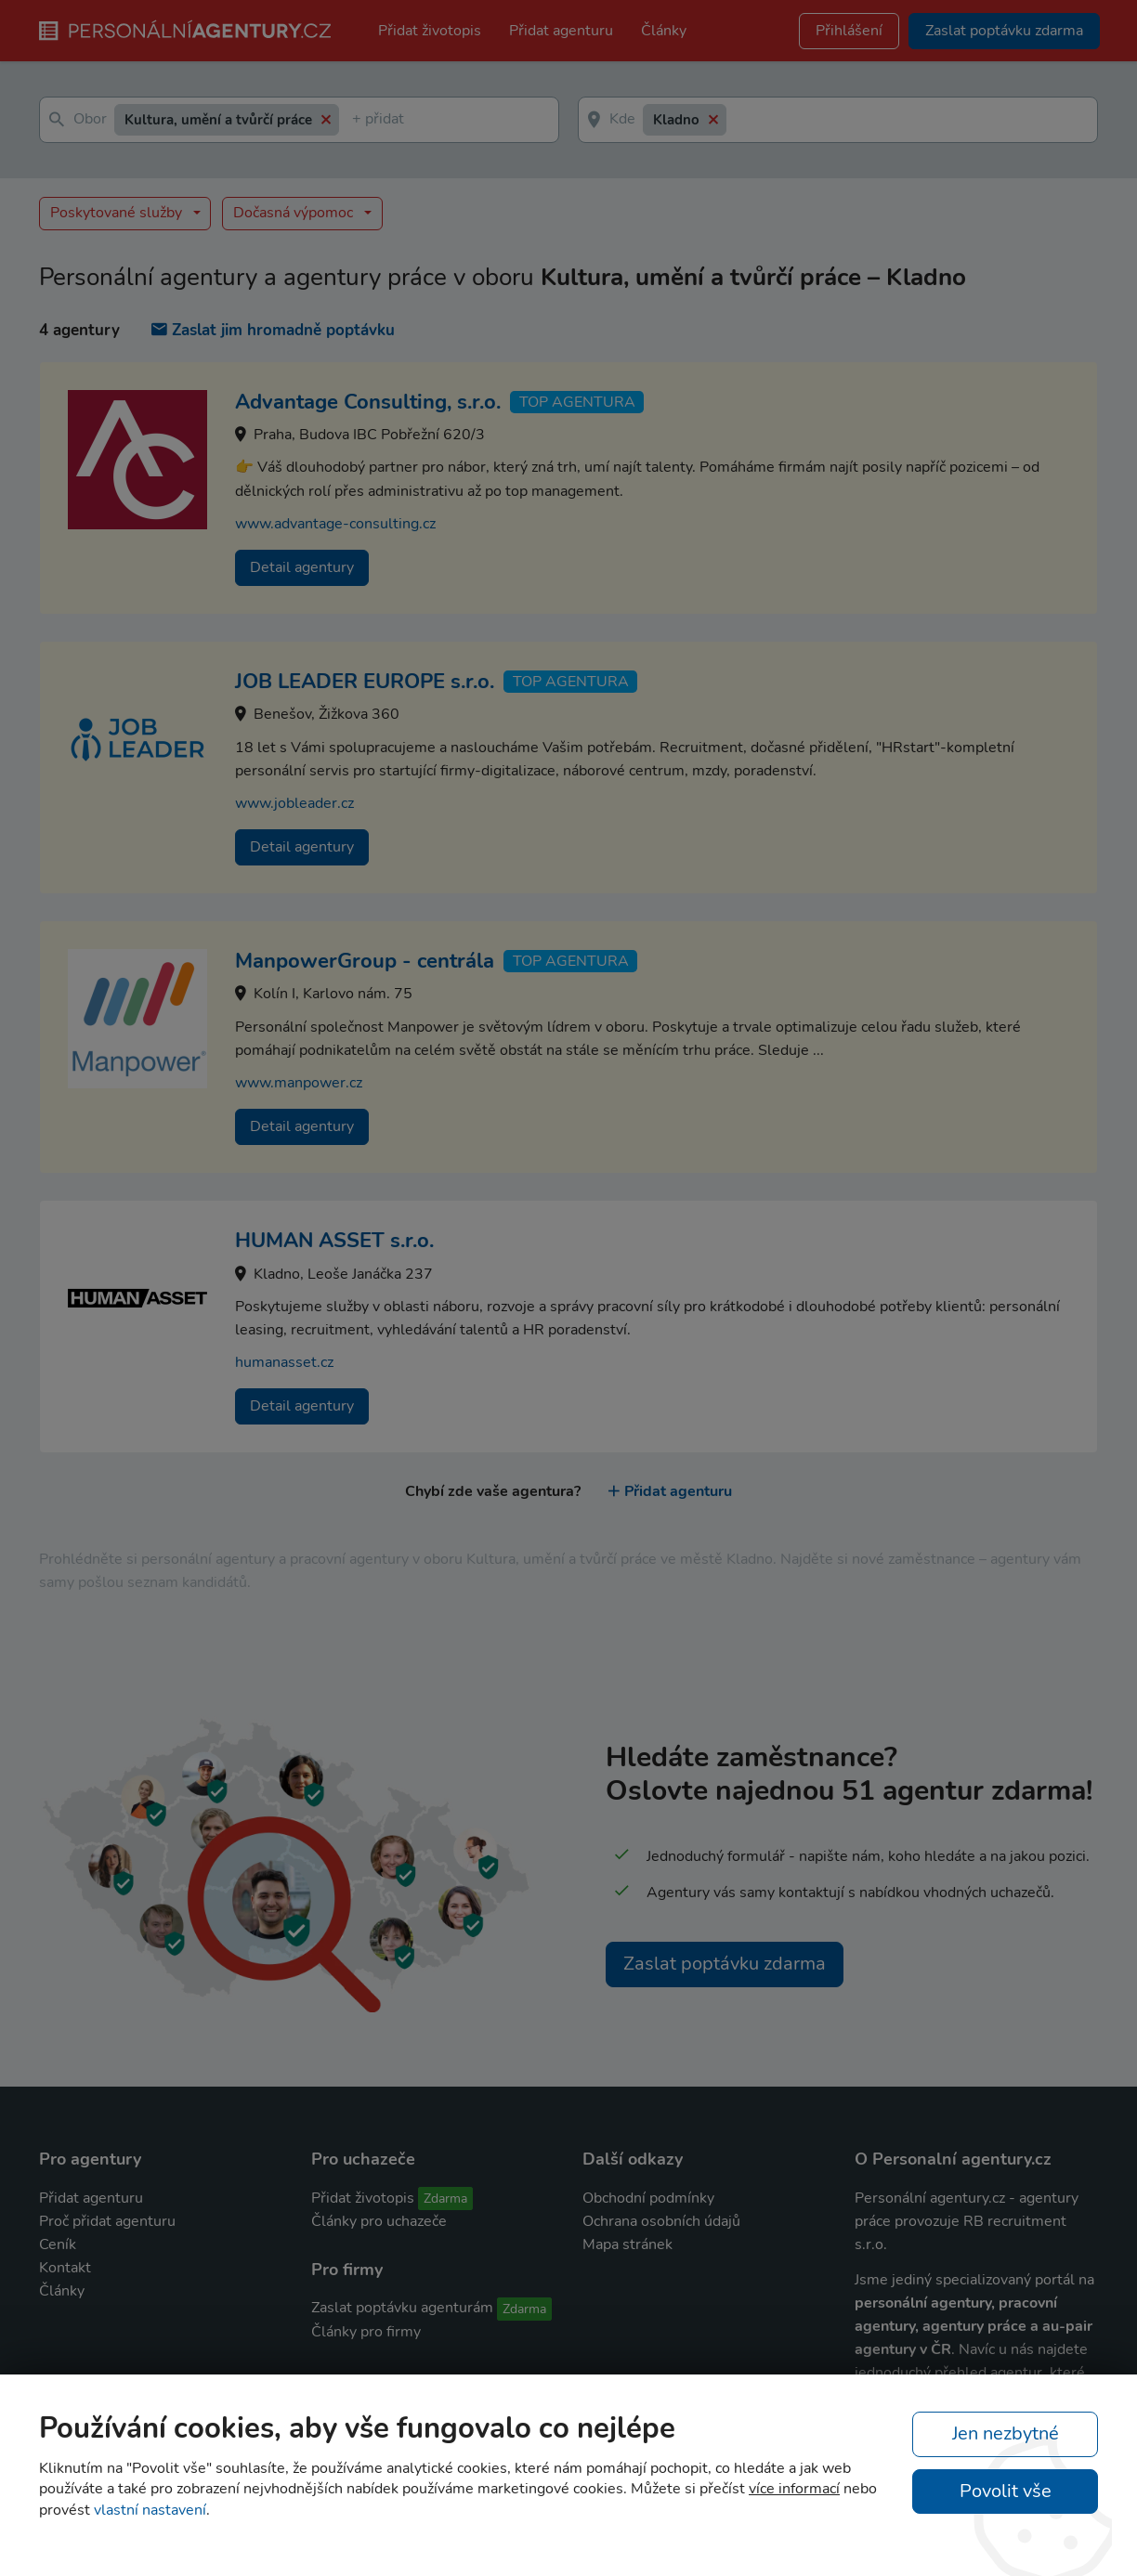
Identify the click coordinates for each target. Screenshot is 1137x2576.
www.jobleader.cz (294, 803)
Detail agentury (302, 567)
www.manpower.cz (298, 1083)
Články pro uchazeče (379, 2221)
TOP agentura (577, 402)
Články (663, 30)
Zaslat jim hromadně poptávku (273, 330)
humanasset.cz (284, 1362)
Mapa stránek (627, 2244)
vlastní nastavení (150, 2510)
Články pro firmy (366, 2332)
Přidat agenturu (561, 30)
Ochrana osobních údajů (661, 2221)
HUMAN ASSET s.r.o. (334, 1241)
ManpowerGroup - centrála (364, 961)
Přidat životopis (429, 30)
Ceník (57, 2244)
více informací (794, 2488)
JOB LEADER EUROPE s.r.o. (364, 682)
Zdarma (445, 2198)
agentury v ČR (903, 2349)
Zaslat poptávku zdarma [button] (1004, 30)
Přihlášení (849, 30)
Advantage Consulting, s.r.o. (368, 402)
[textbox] (355, 120)
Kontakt (65, 2267)
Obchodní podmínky (648, 2198)
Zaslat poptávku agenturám (402, 2307)
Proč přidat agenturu (107, 2221)
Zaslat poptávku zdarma (724, 1963)
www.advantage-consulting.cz (335, 524)
